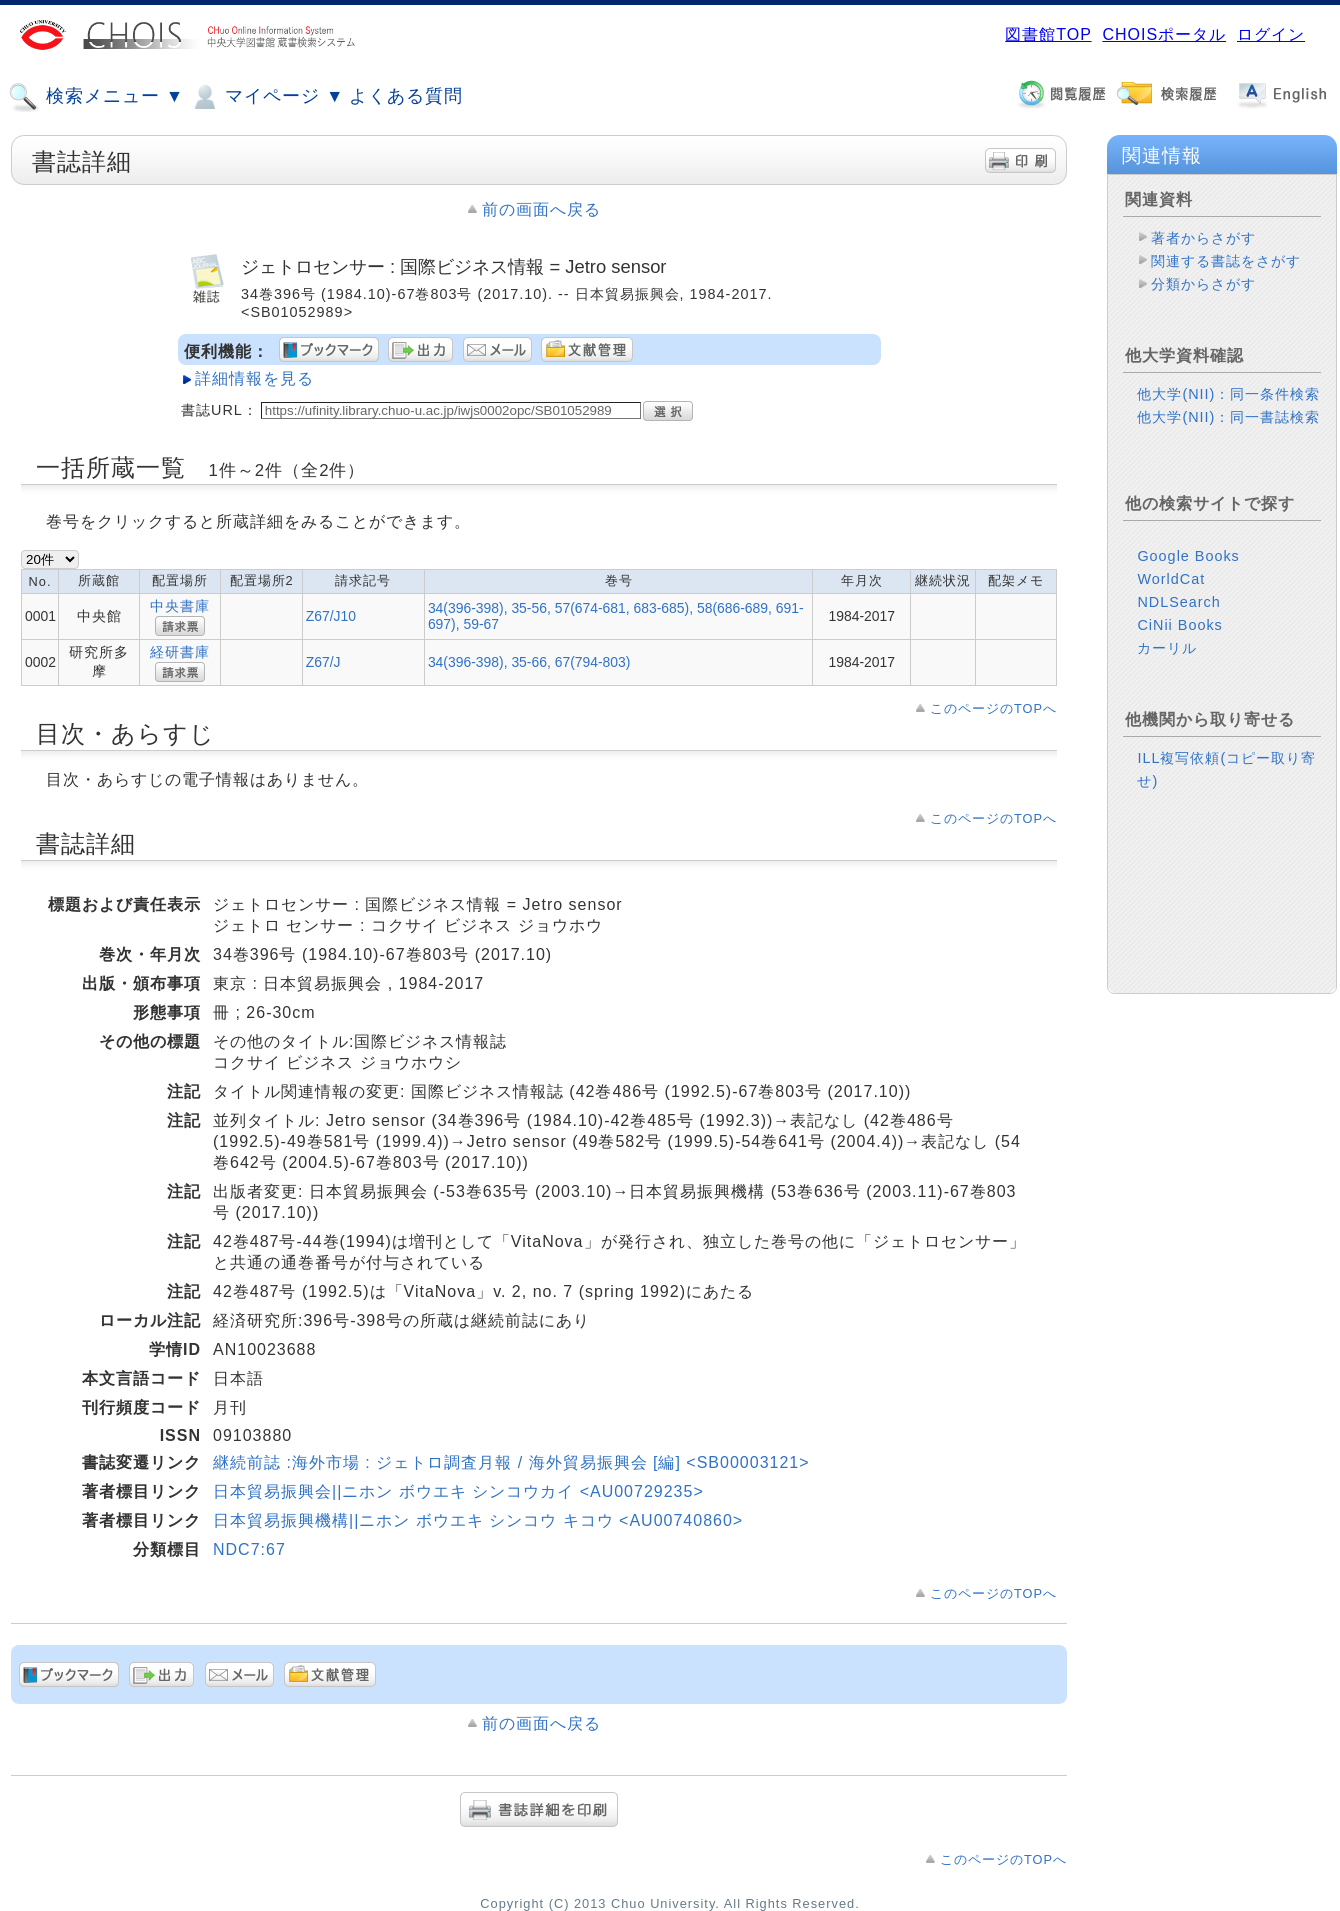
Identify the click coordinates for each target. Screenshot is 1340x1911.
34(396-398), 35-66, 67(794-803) (529, 662)
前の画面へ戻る (541, 209)
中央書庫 (180, 606)
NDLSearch (1178, 602)
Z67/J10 (331, 616)
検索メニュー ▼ (96, 97)
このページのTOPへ (993, 708)
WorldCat (1171, 579)
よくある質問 (406, 96)
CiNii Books (1179, 625)
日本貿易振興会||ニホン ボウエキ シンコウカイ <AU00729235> (458, 1491)
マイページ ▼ (266, 97)
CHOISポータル (1164, 34)
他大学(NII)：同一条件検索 (1228, 394)
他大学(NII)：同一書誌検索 (1228, 417)
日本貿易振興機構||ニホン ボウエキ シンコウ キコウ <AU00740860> (478, 1520)
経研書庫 (180, 652)
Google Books (1188, 556)
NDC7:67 (249, 1549)
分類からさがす (1203, 284)
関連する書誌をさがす (1226, 261)
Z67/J (323, 662)
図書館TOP (1048, 34)
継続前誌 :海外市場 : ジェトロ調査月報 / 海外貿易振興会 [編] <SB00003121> (511, 1462)
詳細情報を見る (254, 378)
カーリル (1167, 648)
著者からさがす (1203, 238)
